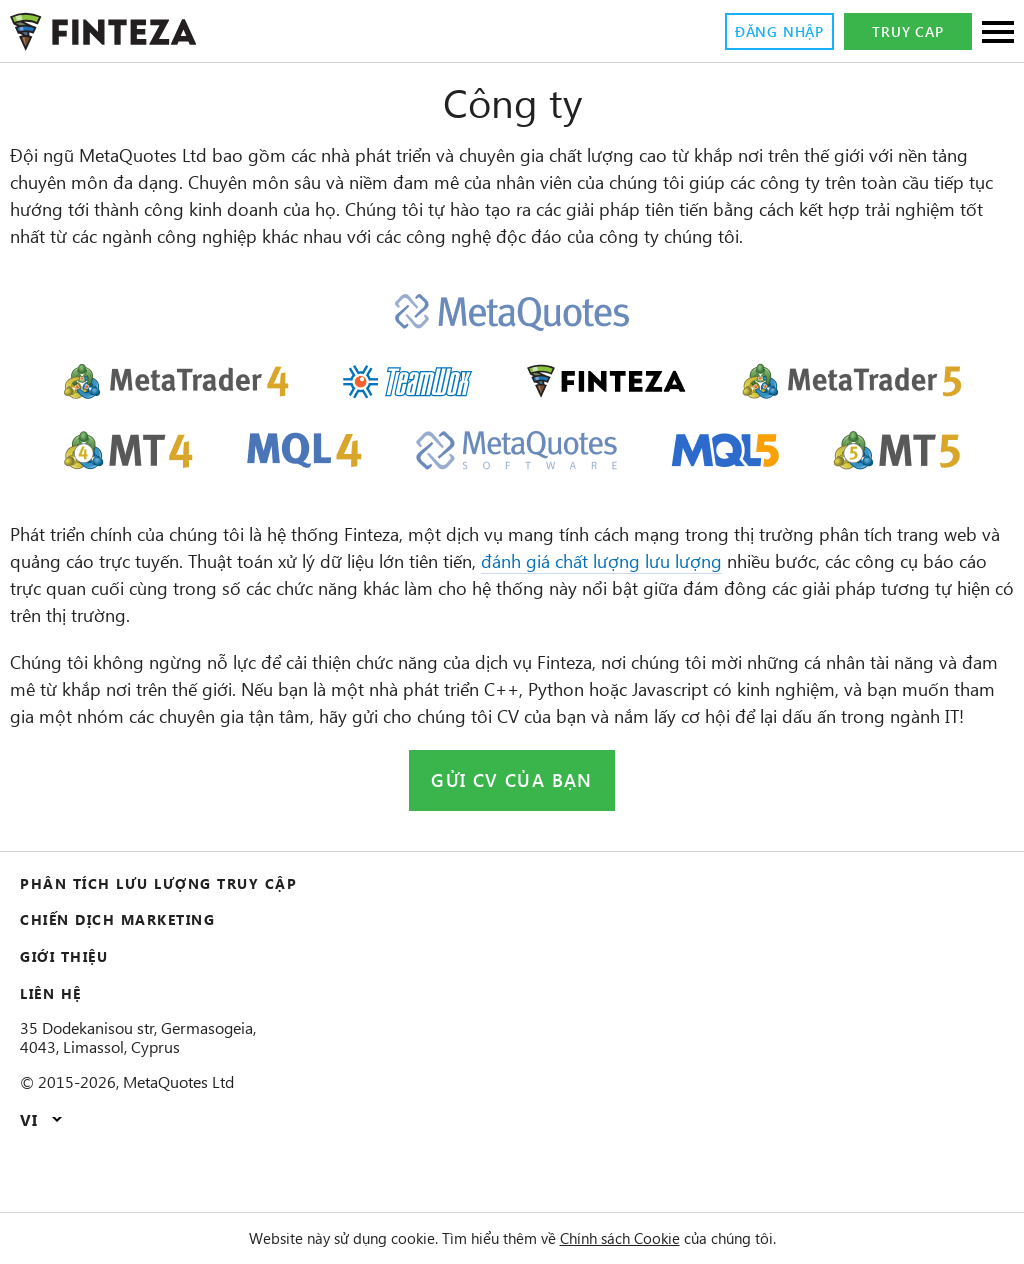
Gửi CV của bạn (512, 834)
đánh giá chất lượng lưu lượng (851, 588)
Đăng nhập (772, 32)
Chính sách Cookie (634, 1238)
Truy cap (908, 32)
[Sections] (998, 33)
